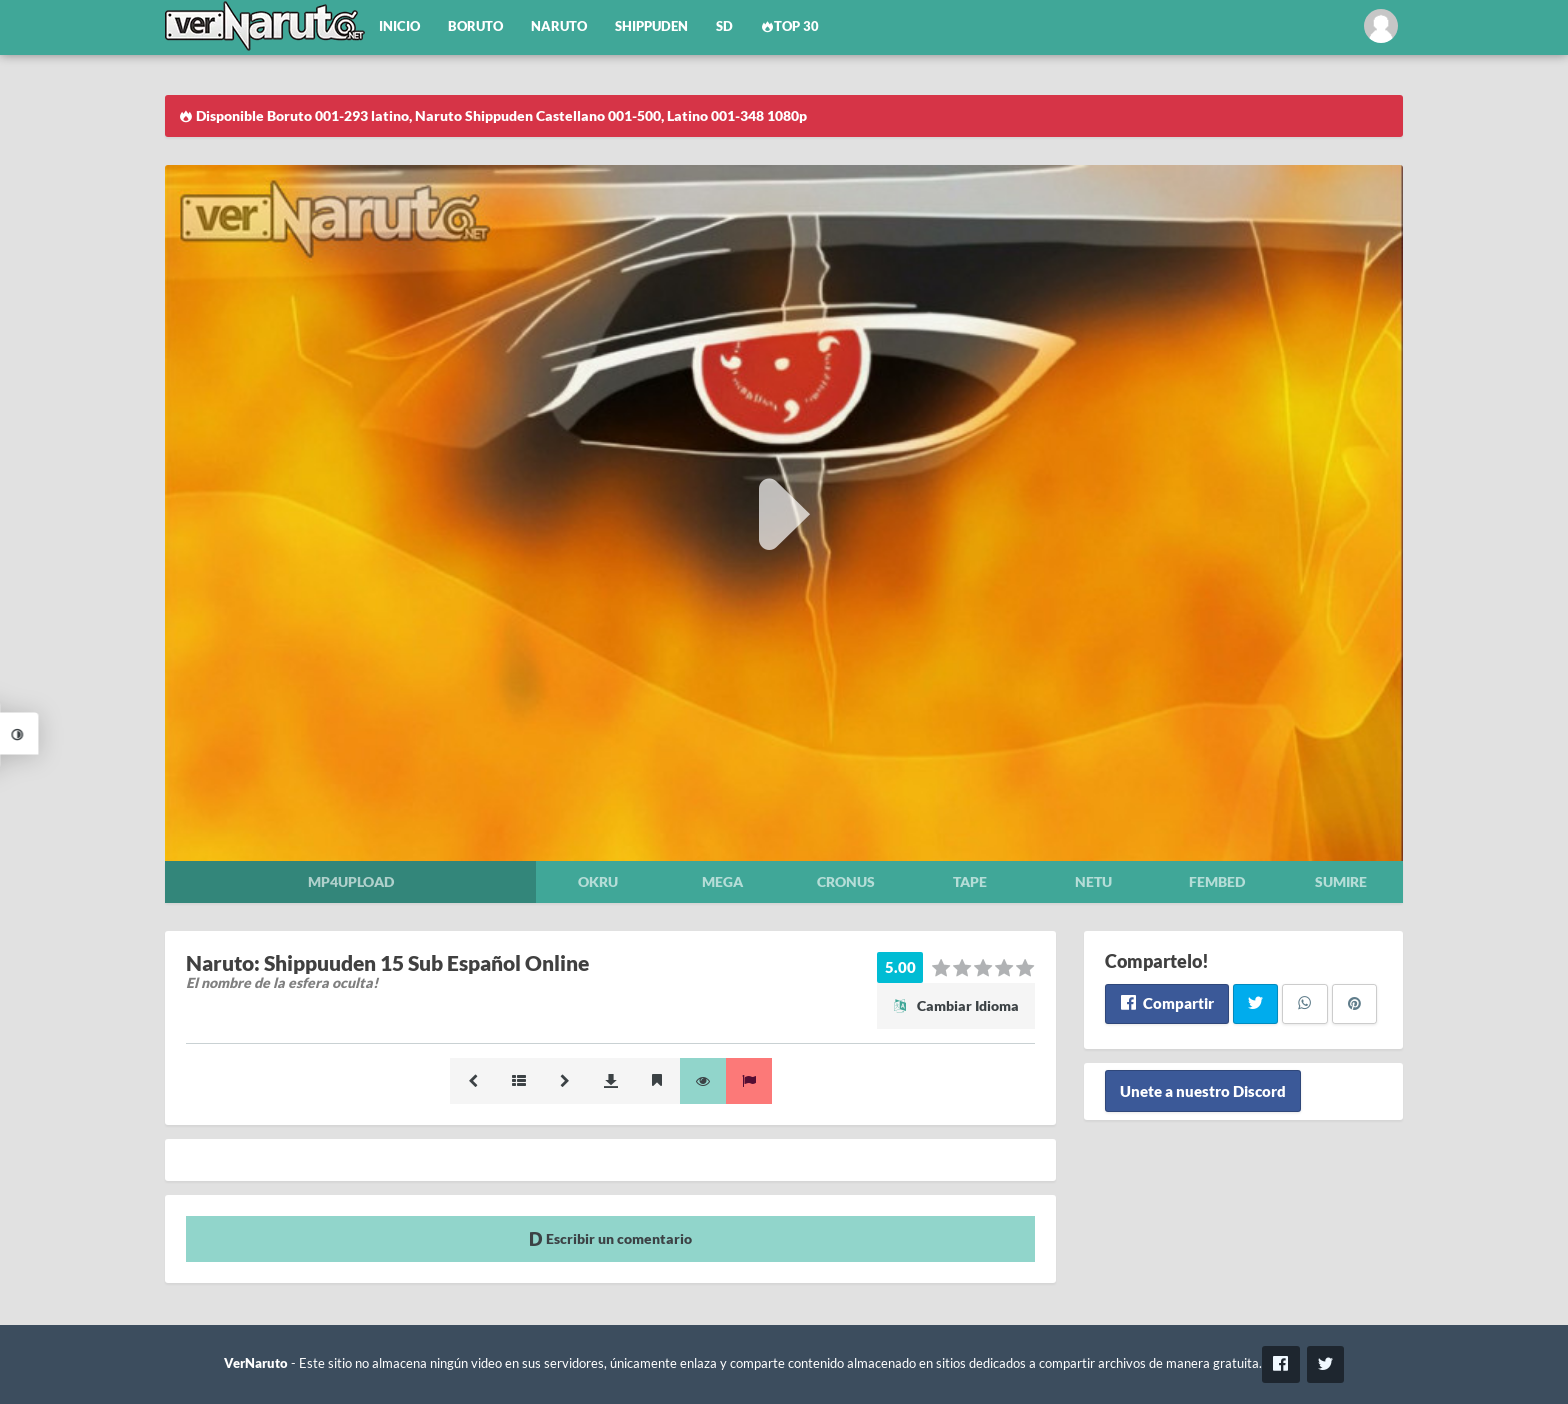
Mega (722, 881)
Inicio (399, 26)
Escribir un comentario (610, 1238)
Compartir (1166, 1003)
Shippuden (651, 26)
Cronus (846, 881)
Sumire (1341, 881)
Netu (1093, 881)
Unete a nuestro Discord (1203, 1091)
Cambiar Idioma (956, 1005)
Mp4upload (351, 881)
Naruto (559, 26)
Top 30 (790, 26)
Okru (598, 881)
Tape (970, 881)
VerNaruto (256, 1363)
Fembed (1217, 881)
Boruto (475, 26)
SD (724, 26)
